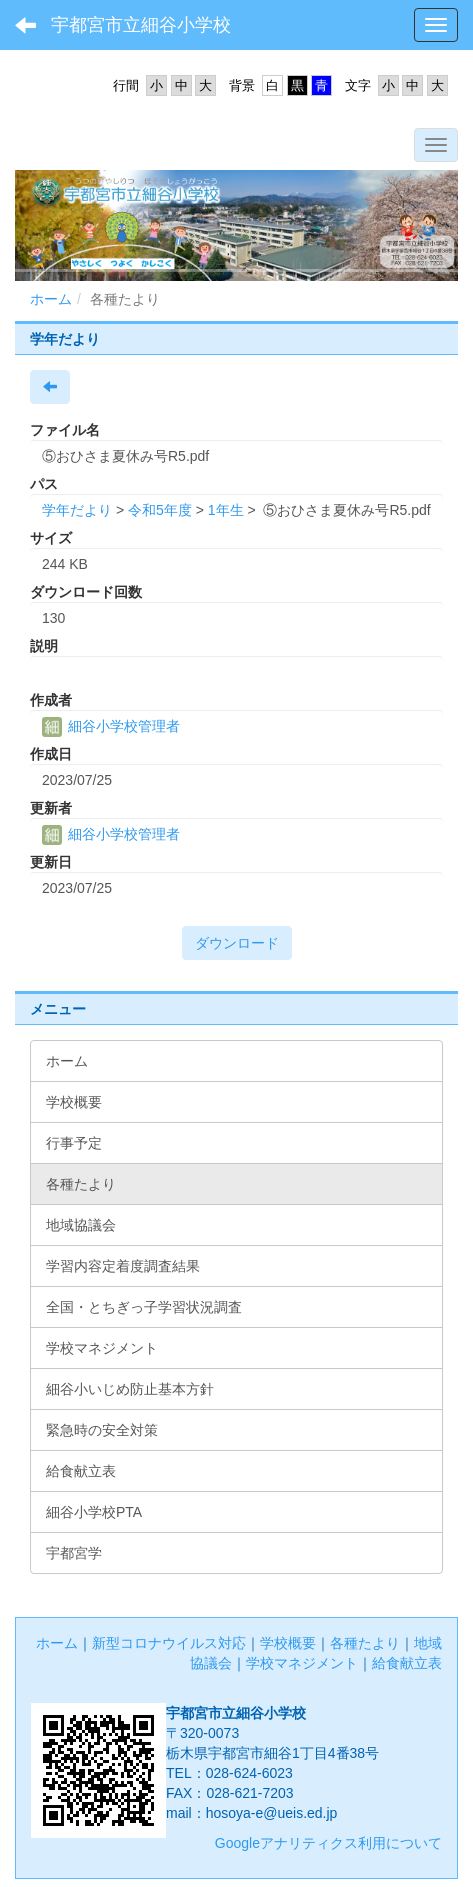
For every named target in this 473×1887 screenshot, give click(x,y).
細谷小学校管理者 (111, 726)
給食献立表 (407, 1663)
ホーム (51, 299)
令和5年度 (160, 510)
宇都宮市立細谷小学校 (141, 25)
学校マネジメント (302, 1663)
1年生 (226, 510)
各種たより (365, 1643)
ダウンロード (237, 943)
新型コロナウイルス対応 (169, 1643)
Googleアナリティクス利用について (328, 1843)
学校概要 (288, 1643)
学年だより (77, 510)
